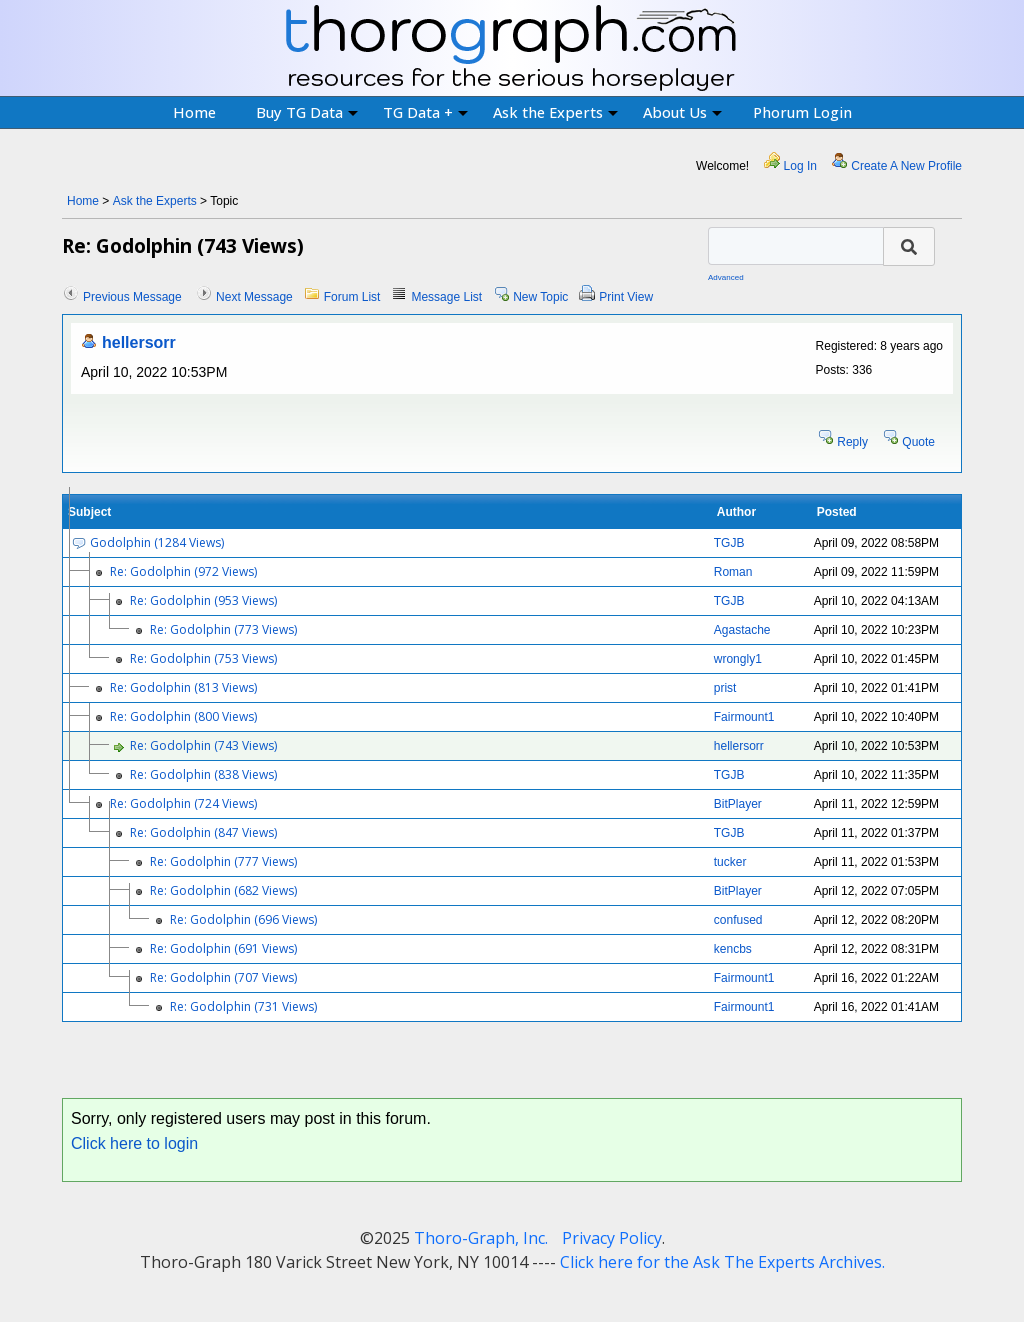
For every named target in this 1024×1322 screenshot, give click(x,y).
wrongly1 (738, 659)
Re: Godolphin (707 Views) (223, 977)
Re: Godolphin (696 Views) (243, 919)
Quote (918, 442)
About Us (682, 112)
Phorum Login (802, 112)
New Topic (540, 297)
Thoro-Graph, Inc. (481, 1238)
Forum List (352, 297)
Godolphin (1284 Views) (157, 542)
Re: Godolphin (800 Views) (183, 716)
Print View (626, 297)
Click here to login (134, 1143)
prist (725, 688)
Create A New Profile (906, 166)
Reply (852, 442)
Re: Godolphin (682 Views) (223, 890)
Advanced (726, 277)
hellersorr (139, 342)
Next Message (254, 297)
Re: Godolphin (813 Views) (183, 687)
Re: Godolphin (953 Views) (203, 600)
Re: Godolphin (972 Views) (183, 571)
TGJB (729, 543)
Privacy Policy (612, 1238)
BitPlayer (738, 804)
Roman (733, 572)
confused (738, 920)
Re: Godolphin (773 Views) (223, 629)
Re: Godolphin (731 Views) (243, 1006)
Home (194, 112)
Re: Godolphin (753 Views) (203, 658)
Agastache (742, 630)
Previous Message (132, 297)
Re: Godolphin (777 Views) (223, 861)
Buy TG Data (307, 112)
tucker (730, 862)
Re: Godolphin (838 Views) (203, 774)
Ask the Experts (555, 112)
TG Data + (425, 112)
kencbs (733, 949)
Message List (446, 297)
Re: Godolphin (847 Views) (203, 832)
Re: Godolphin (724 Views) (183, 803)
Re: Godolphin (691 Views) (223, 948)
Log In (800, 166)
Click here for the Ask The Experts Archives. (722, 1262)
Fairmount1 (744, 717)
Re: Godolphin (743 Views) (203, 745)
